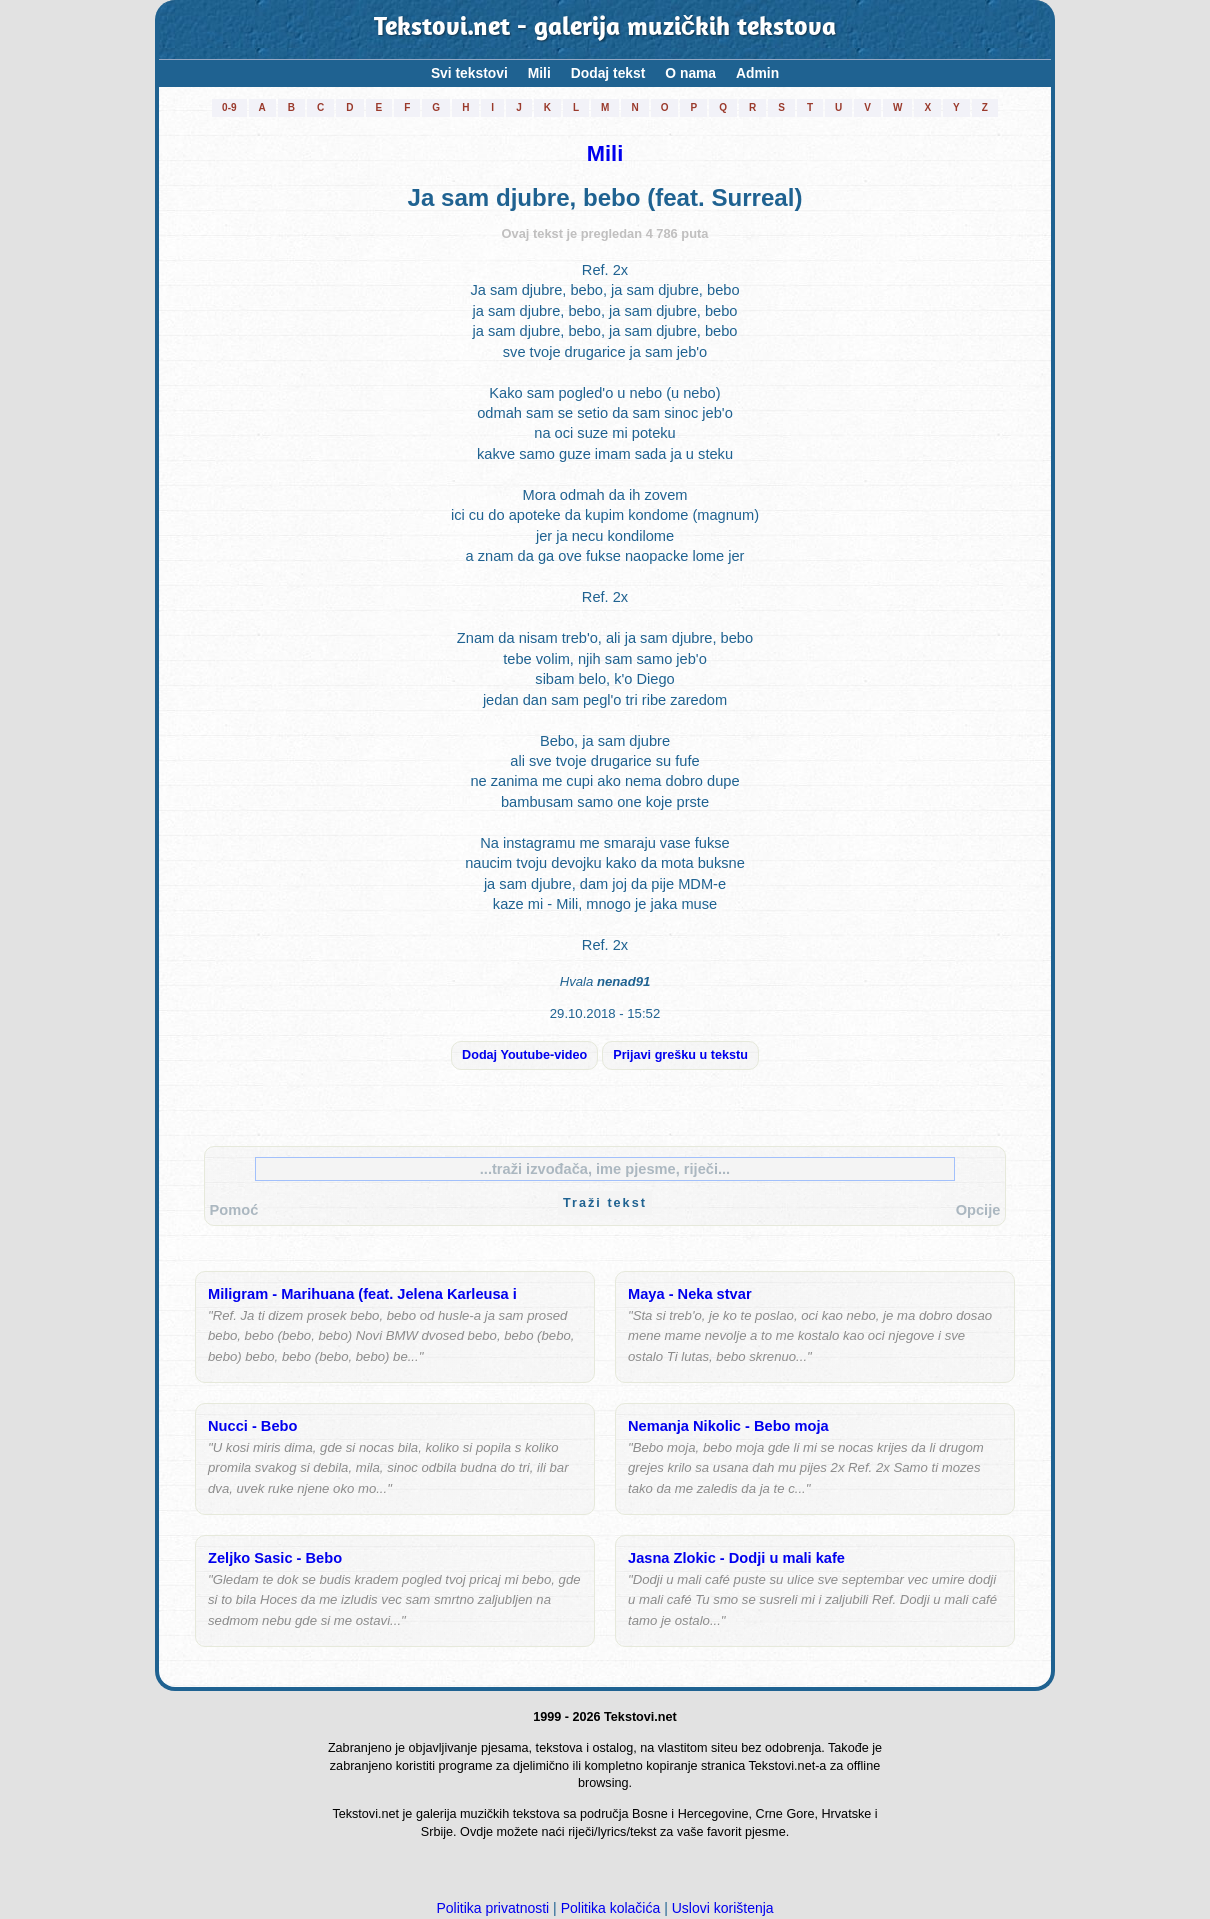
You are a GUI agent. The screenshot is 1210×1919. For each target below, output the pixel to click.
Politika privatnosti (492, 1908)
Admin (757, 73)
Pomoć (234, 1210)
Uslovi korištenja (723, 1908)
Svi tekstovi (469, 73)
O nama (690, 73)
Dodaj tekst (608, 73)
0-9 (229, 107)
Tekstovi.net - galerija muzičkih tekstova (605, 29)
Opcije (978, 1210)
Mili (539, 73)
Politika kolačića (611, 1908)
